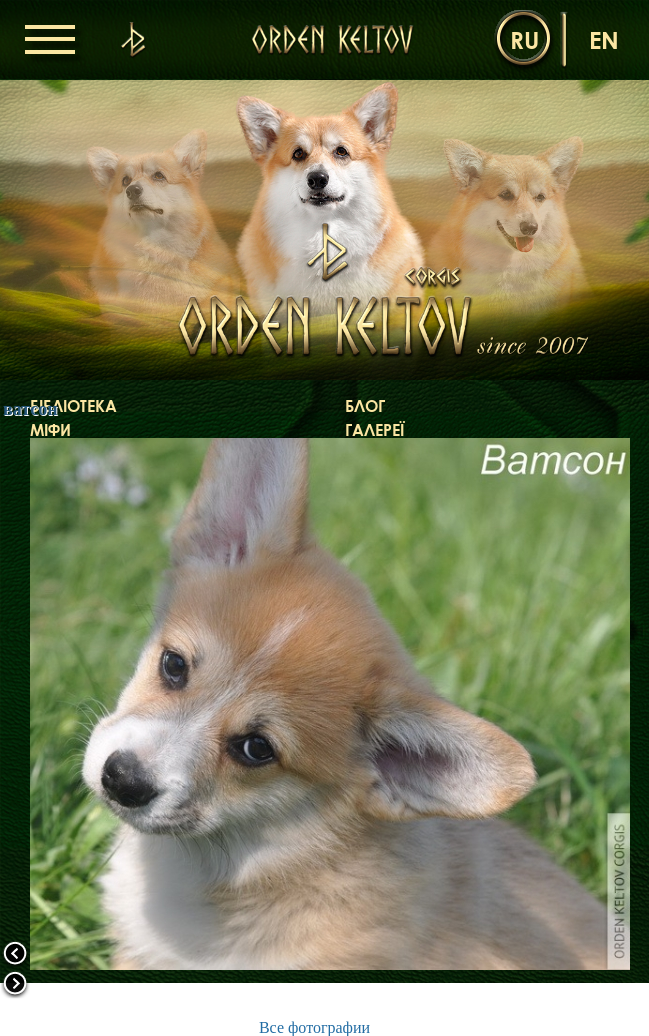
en (604, 39)
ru (524, 39)
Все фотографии (314, 1027)
